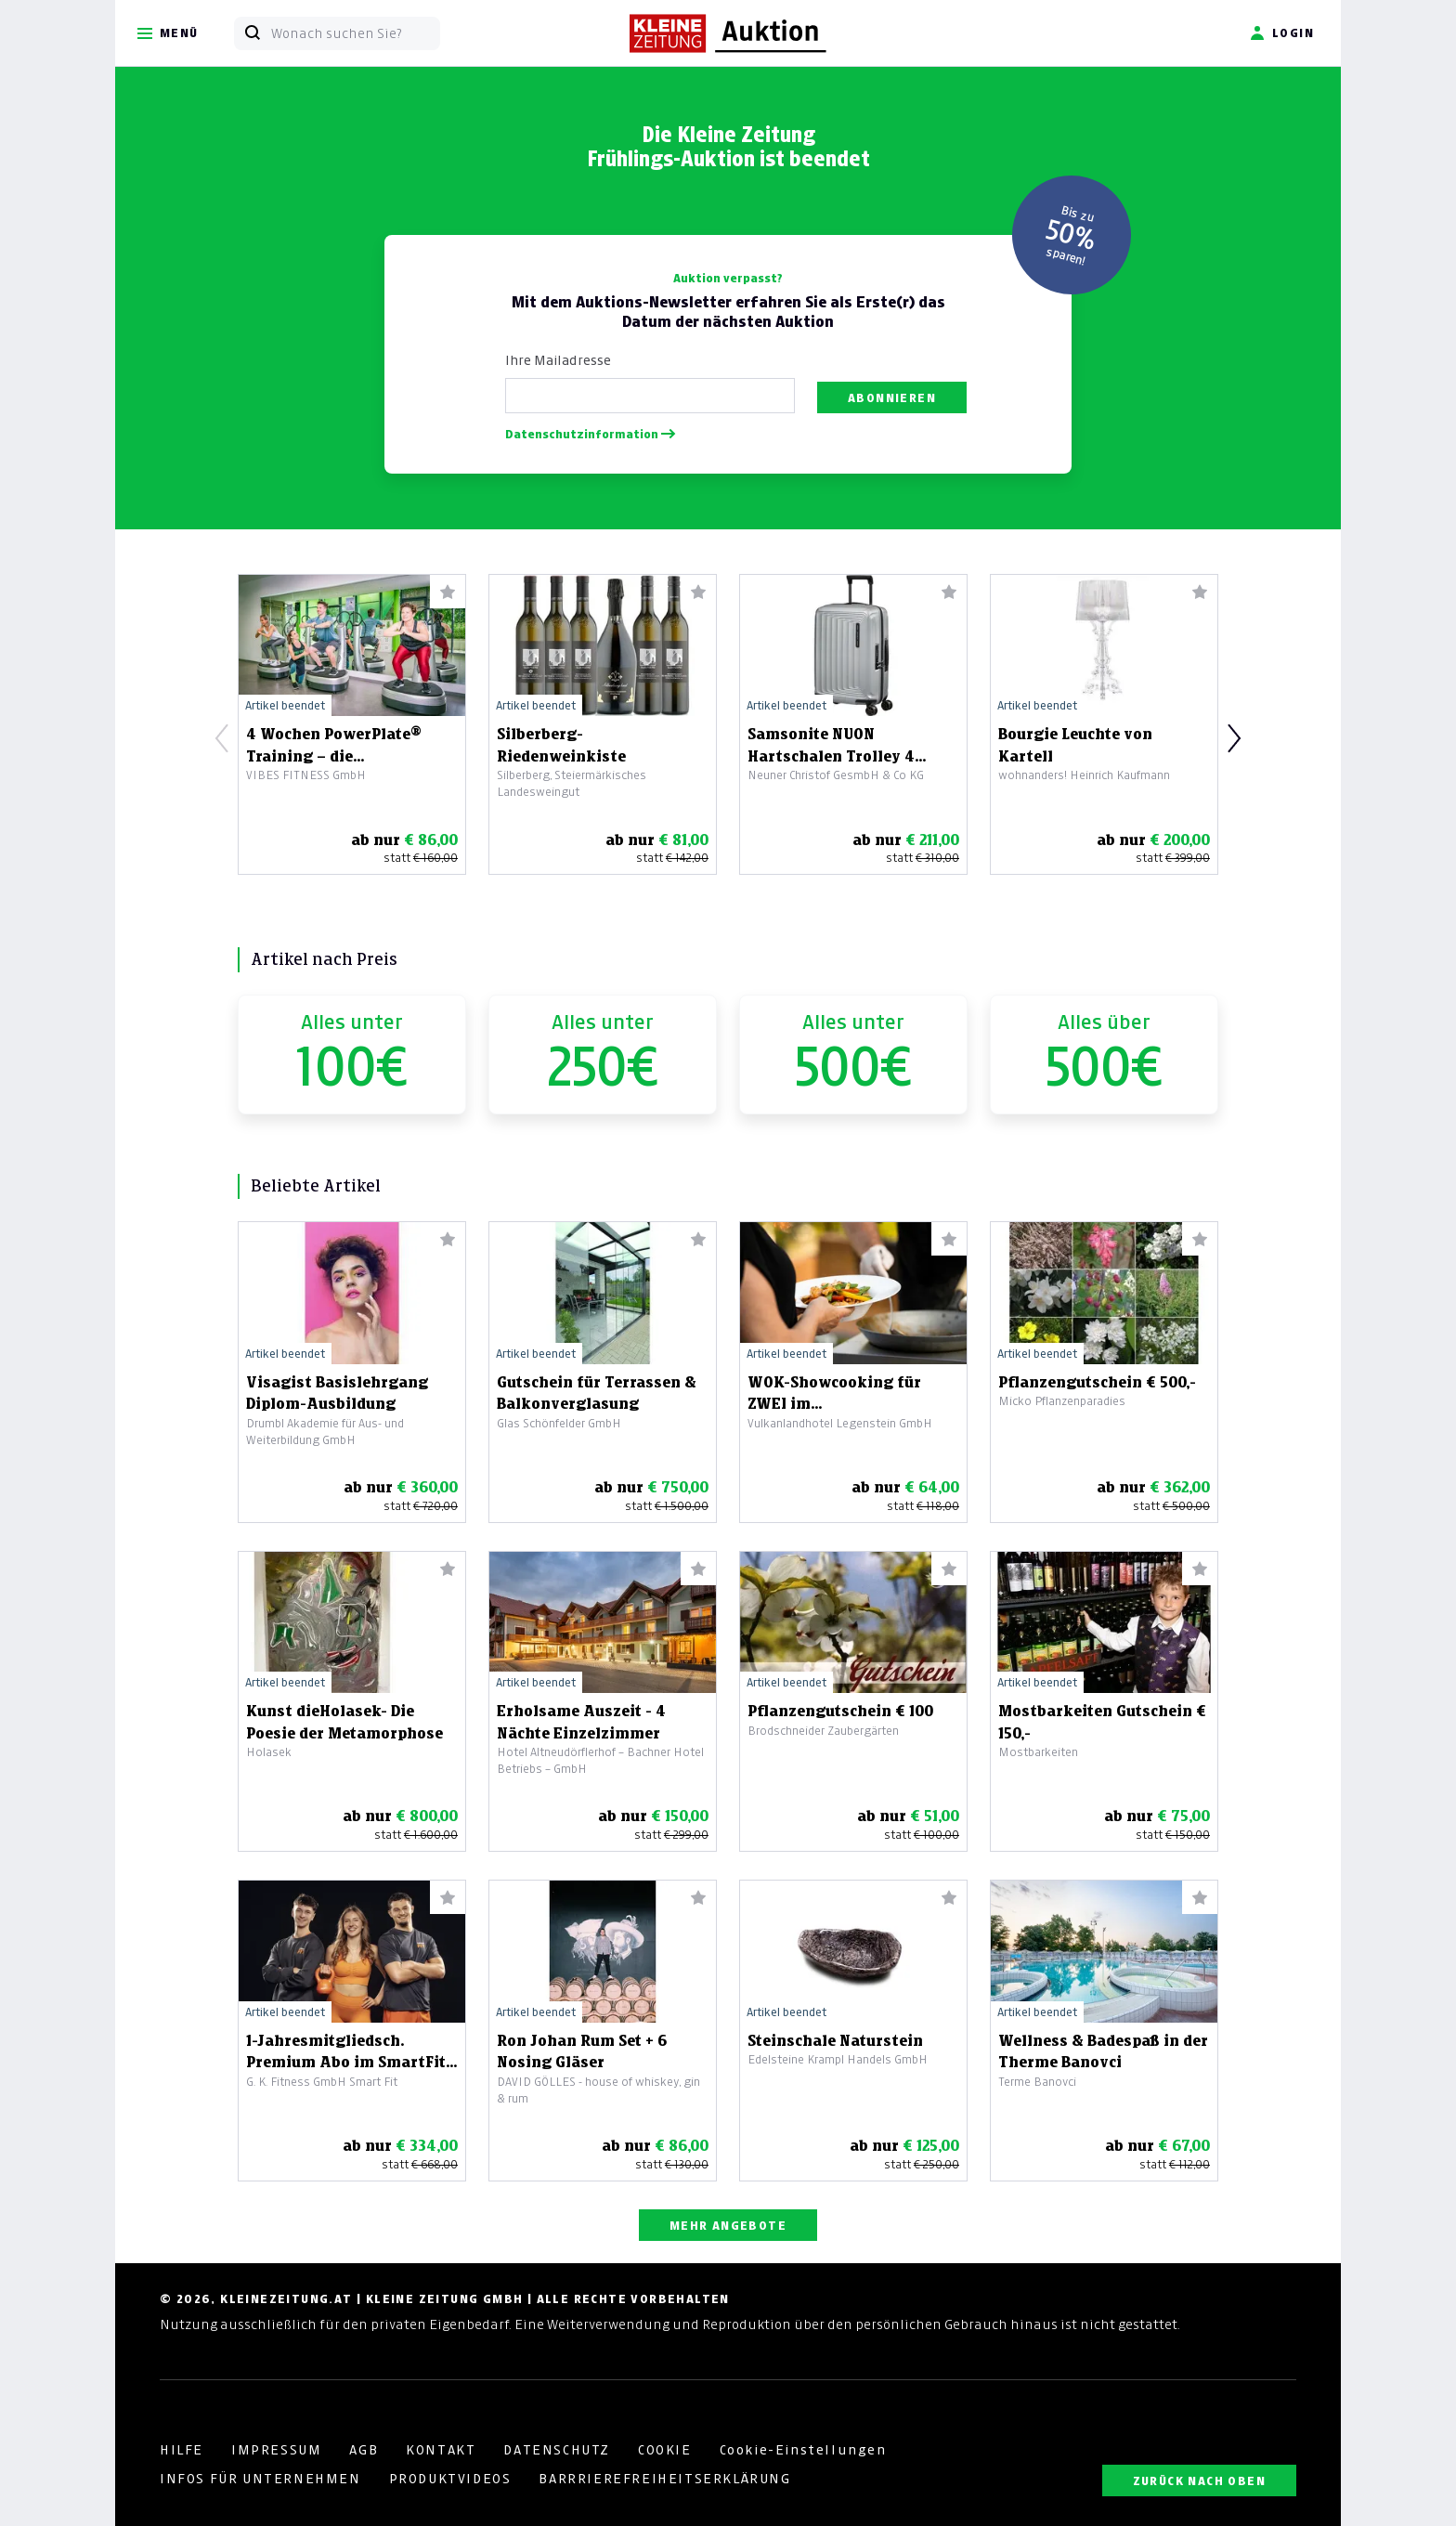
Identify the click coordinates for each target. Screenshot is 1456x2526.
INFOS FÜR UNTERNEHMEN (260, 2478)
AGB (363, 2449)
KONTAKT (440, 2449)
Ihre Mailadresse (558, 360)
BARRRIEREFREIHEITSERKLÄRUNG (664, 2478)
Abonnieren (892, 398)
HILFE (181, 2449)
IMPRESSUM (276, 2449)
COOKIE (665, 2449)
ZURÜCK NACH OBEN (1199, 2481)
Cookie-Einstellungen (803, 2449)
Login (1282, 33)
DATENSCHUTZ (556, 2449)
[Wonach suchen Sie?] (355, 33)
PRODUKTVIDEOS (450, 2478)
